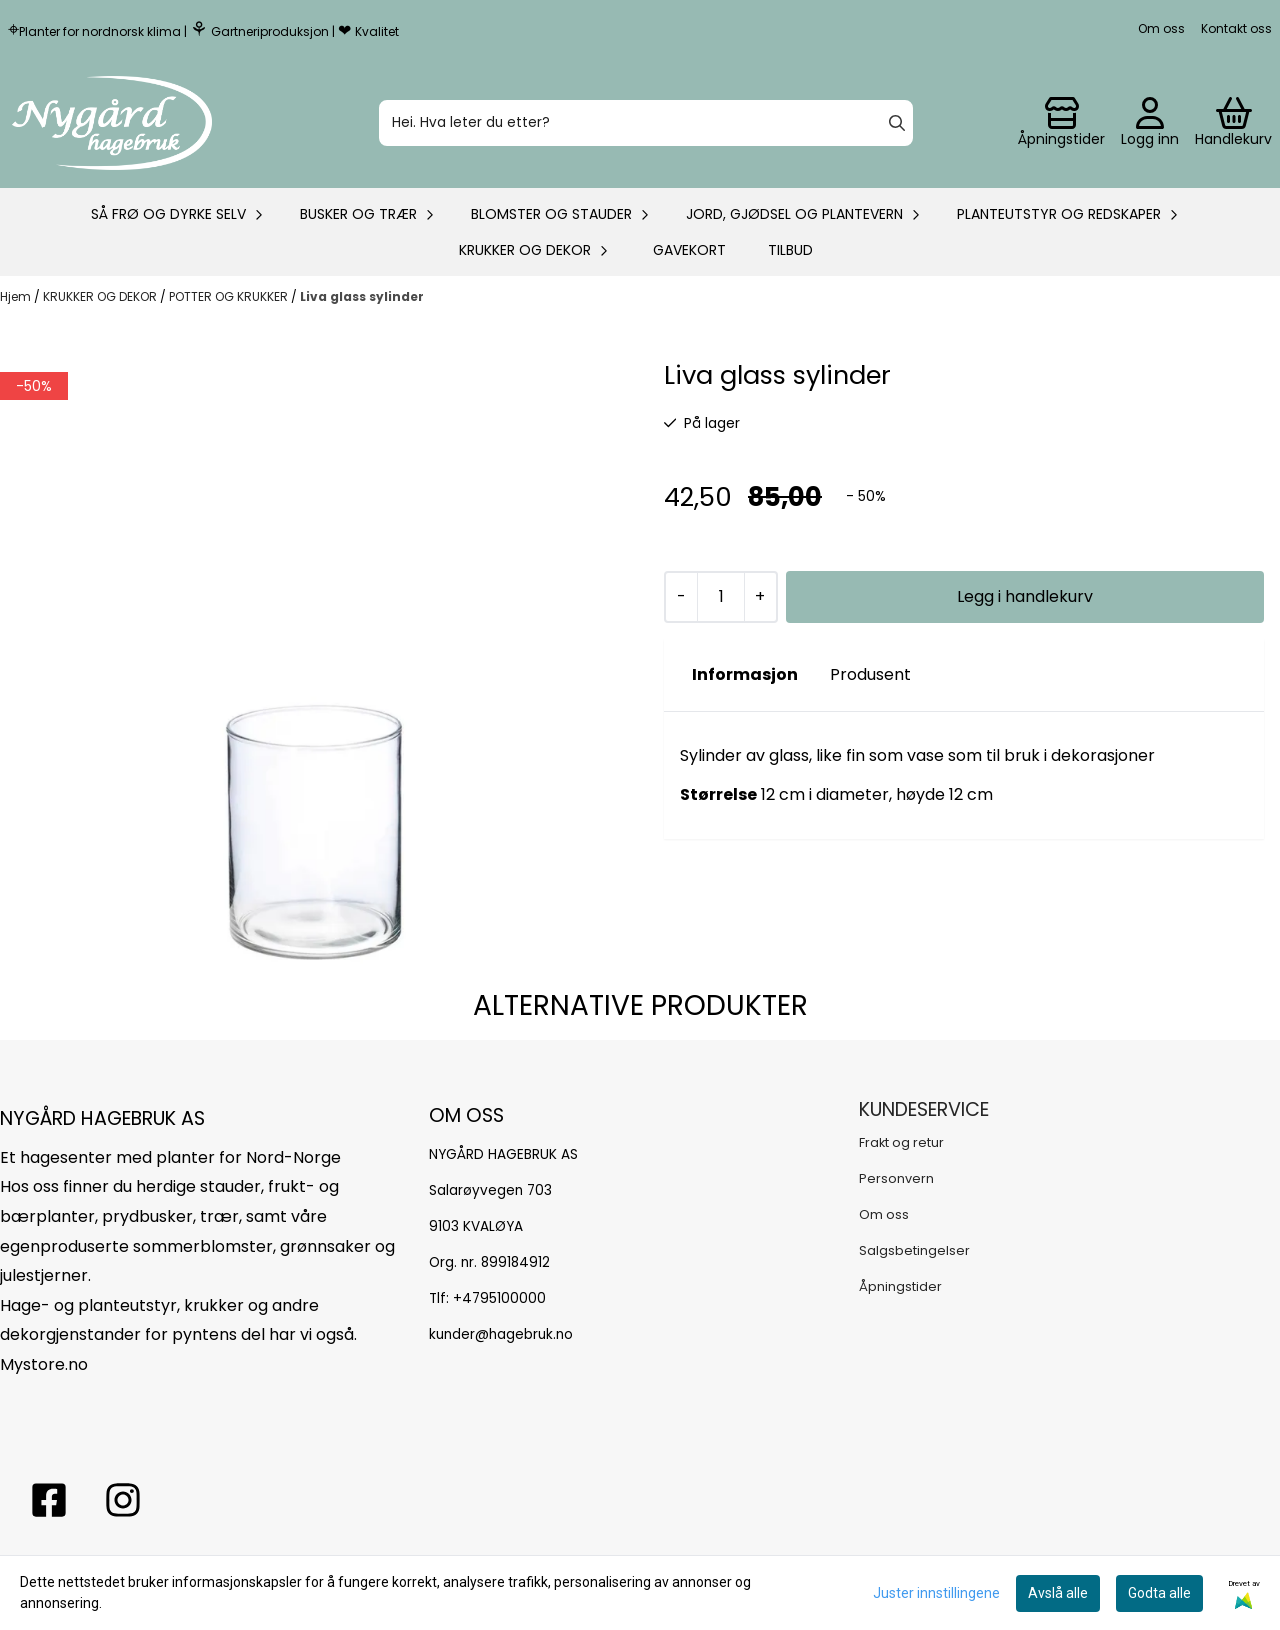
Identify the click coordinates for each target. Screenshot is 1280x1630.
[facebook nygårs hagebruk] (49, 1500)
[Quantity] (720, 597)
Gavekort (689, 250)
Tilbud (790, 250)
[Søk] (646, 123)
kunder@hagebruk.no (501, 1334)
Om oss (1161, 28)
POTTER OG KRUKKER (230, 296)
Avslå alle (1058, 1593)
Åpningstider (900, 1286)
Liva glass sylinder (362, 296)
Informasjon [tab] (745, 674)
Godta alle (1159, 1593)
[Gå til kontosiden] (1061, 123)
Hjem (17, 296)
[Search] (897, 123)
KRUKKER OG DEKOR (101, 296)
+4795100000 (499, 1298)
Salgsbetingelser (914, 1250)
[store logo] (112, 123)
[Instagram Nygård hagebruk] (123, 1500)
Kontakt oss (1236, 28)
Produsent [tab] (870, 674)
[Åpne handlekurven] (1233, 123)
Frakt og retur (901, 1142)
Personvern (896, 1178)
